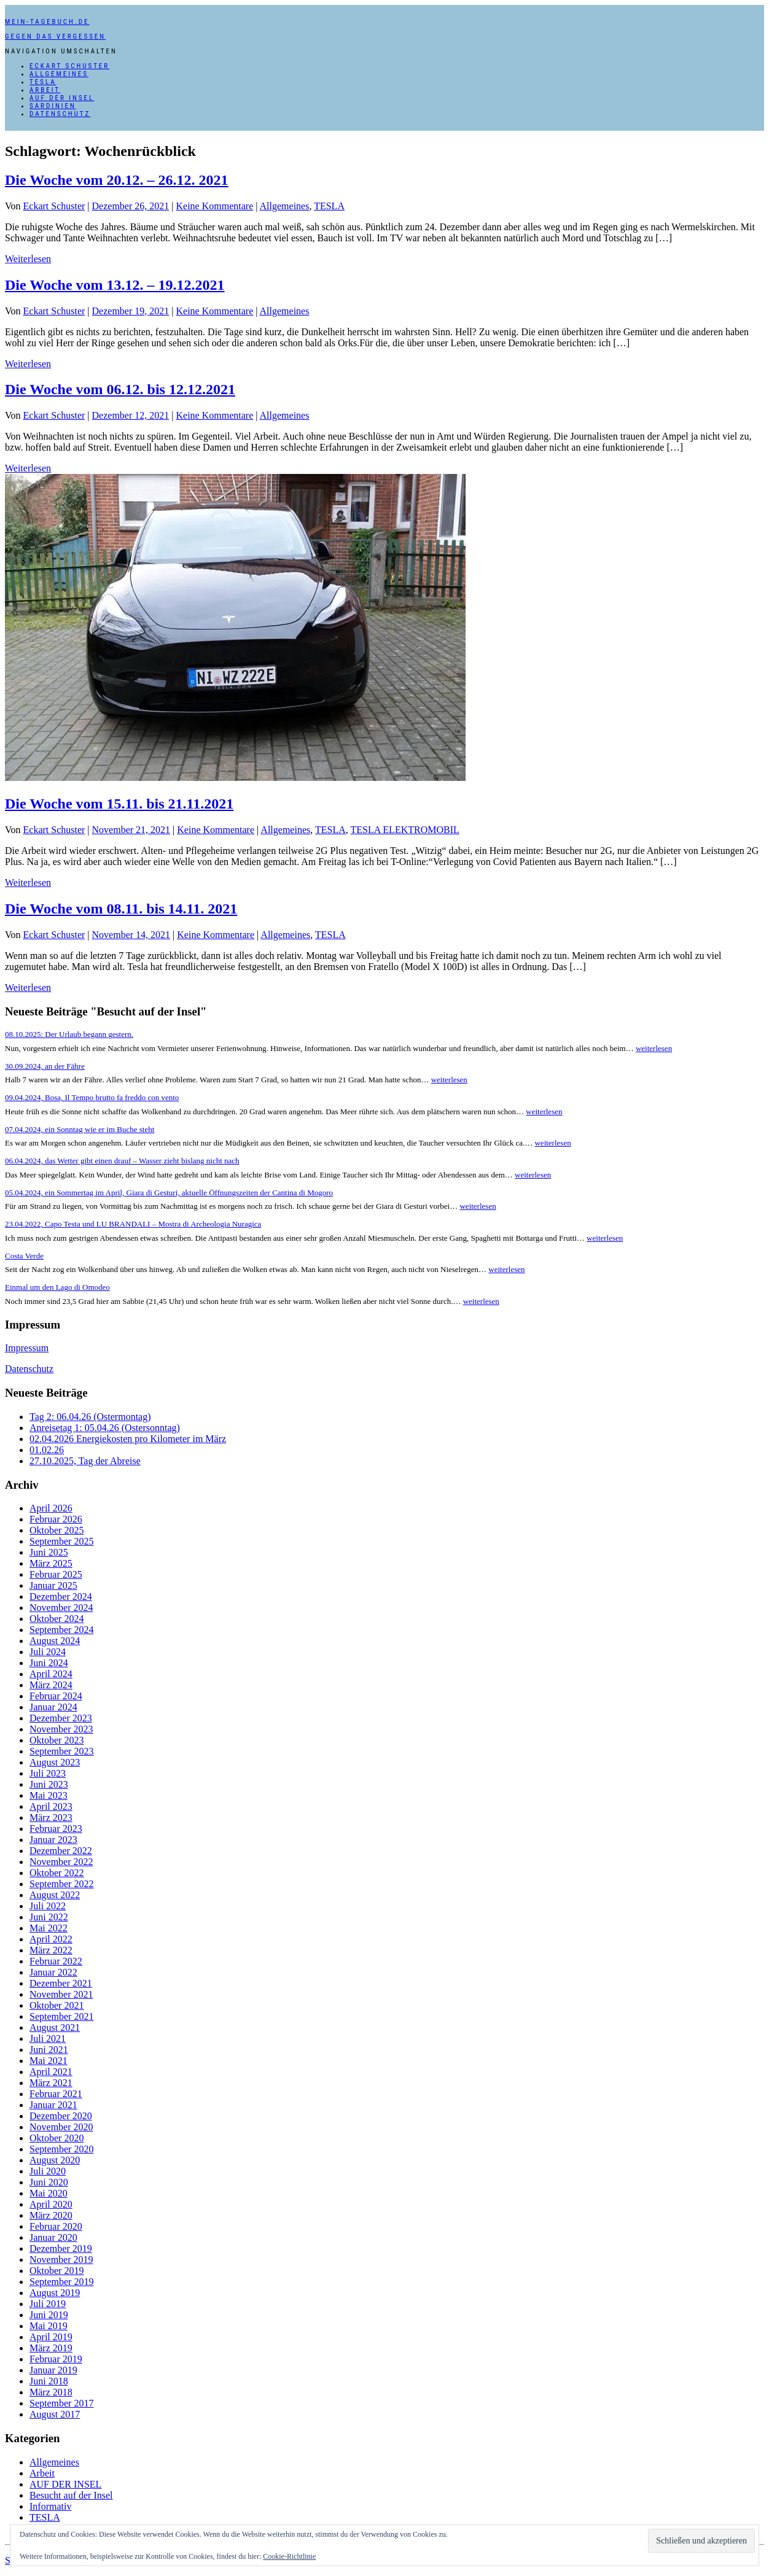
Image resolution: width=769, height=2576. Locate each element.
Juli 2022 (47, 1906)
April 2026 (50, 1508)
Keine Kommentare (215, 206)
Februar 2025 (55, 1574)
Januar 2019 (53, 2370)
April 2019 (50, 2337)
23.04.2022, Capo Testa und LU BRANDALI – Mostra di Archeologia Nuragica (133, 1223)
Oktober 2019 (56, 2270)
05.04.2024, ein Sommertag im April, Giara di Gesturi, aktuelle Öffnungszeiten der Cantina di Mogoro (169, 1192)
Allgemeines (58, 74)
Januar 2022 (53, 1972)
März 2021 (50, 2082)
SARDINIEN (52, 106)
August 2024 (54, 1640)
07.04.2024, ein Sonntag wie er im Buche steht (79, 1129)
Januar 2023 (53, 1839)
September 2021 (61, 2016)
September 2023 (61, 1751)
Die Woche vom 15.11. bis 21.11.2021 (119, 804)
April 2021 (50, 2071)
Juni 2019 (48, 2315)
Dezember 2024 (60, 1596)
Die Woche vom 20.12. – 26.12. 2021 (116, 180)
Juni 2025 (48, 1552)
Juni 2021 (48, 2049)
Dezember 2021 (60, 1983)
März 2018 (50, 2392)
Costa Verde (24, 1255)
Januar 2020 (53, 2237)
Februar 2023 (55, 1828)
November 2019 (61, 2259)
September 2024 (61, 1629)
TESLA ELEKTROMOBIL (404, 829)
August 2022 (54, 1895)
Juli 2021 (47, 2038)
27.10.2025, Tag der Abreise (85, 1461)
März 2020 (50, 2215)
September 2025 (61, 1541)
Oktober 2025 (56, 1530)
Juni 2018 (48, 2381)
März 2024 (50, 1685)
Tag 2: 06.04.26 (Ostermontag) (90, 1416)
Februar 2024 (55, 1696)
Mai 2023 (48, 1795)
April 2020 (50, 2204)
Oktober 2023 (56, 1740)
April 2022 (50, 1939)
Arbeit (44, 90)
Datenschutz (59, 114)
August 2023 (54, 1762)
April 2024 (50, 1674)
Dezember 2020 (60, 2116)
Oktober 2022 (56, 1873)
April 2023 (50, 1806)
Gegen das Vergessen (55, 37)
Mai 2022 (48, 1928)
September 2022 (61, 1884)
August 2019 (54, 2292)
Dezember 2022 (60, 1850)
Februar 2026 (55, 1519)
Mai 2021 (48, 2060)
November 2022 (61, 1861)
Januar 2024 (53, 1707)
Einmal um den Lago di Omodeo (57, 1287)
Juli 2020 (47, 2171)
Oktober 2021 (56, 2005)
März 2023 (50, 1817)
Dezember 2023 (60, 1718)
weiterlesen (654, 1048)
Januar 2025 (53, 1585)
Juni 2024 (48, 1663)
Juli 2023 (47, 1773)
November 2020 (61, 2127)
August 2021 (54, 2027)
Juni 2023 (48, 1784)
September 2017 (61, 2403)
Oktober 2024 (56, 1618)
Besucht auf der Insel (71, 2495)
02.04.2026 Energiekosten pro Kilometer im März (127, 1438)
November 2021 (61, 1994)
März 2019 (50, 2348)
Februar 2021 (55, 2094)
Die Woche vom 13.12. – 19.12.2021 (115, 285)
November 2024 (61, 1607)
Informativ (50, 2506)
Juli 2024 (47, 1652)
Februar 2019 (55, 2359)
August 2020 (54, 2160)
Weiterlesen (28, 259)
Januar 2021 (53, 2105)
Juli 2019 (47, 2304)
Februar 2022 (55, 1961)
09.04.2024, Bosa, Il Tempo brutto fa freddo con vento (92, 1097)
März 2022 (50, 1950)
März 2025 (50, 1563)
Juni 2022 (48, 1917)
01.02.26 (46, 1450)
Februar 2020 (55, 2226)
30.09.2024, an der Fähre (45, 1066)
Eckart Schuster (69, 66)
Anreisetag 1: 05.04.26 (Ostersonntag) (104, 1427)
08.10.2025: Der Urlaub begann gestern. (69, 1034)
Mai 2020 (48, 2193)
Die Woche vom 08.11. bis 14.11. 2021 (121, 909)
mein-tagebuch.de (47, 22)
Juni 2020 (48, 2182)
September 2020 (61, 2149)
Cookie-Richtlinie (289, 2556)
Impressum (27, 1348)
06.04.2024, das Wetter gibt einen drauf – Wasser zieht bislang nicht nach (122, 1160)
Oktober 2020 (56, 2138)
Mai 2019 (48, 2326)
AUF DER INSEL (61, 98)
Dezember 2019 (60, 2248)
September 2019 (61, 2281)
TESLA (43, 82)
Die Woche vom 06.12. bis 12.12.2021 (120, 389)
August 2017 (54, 2414)
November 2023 (61, 1729)
